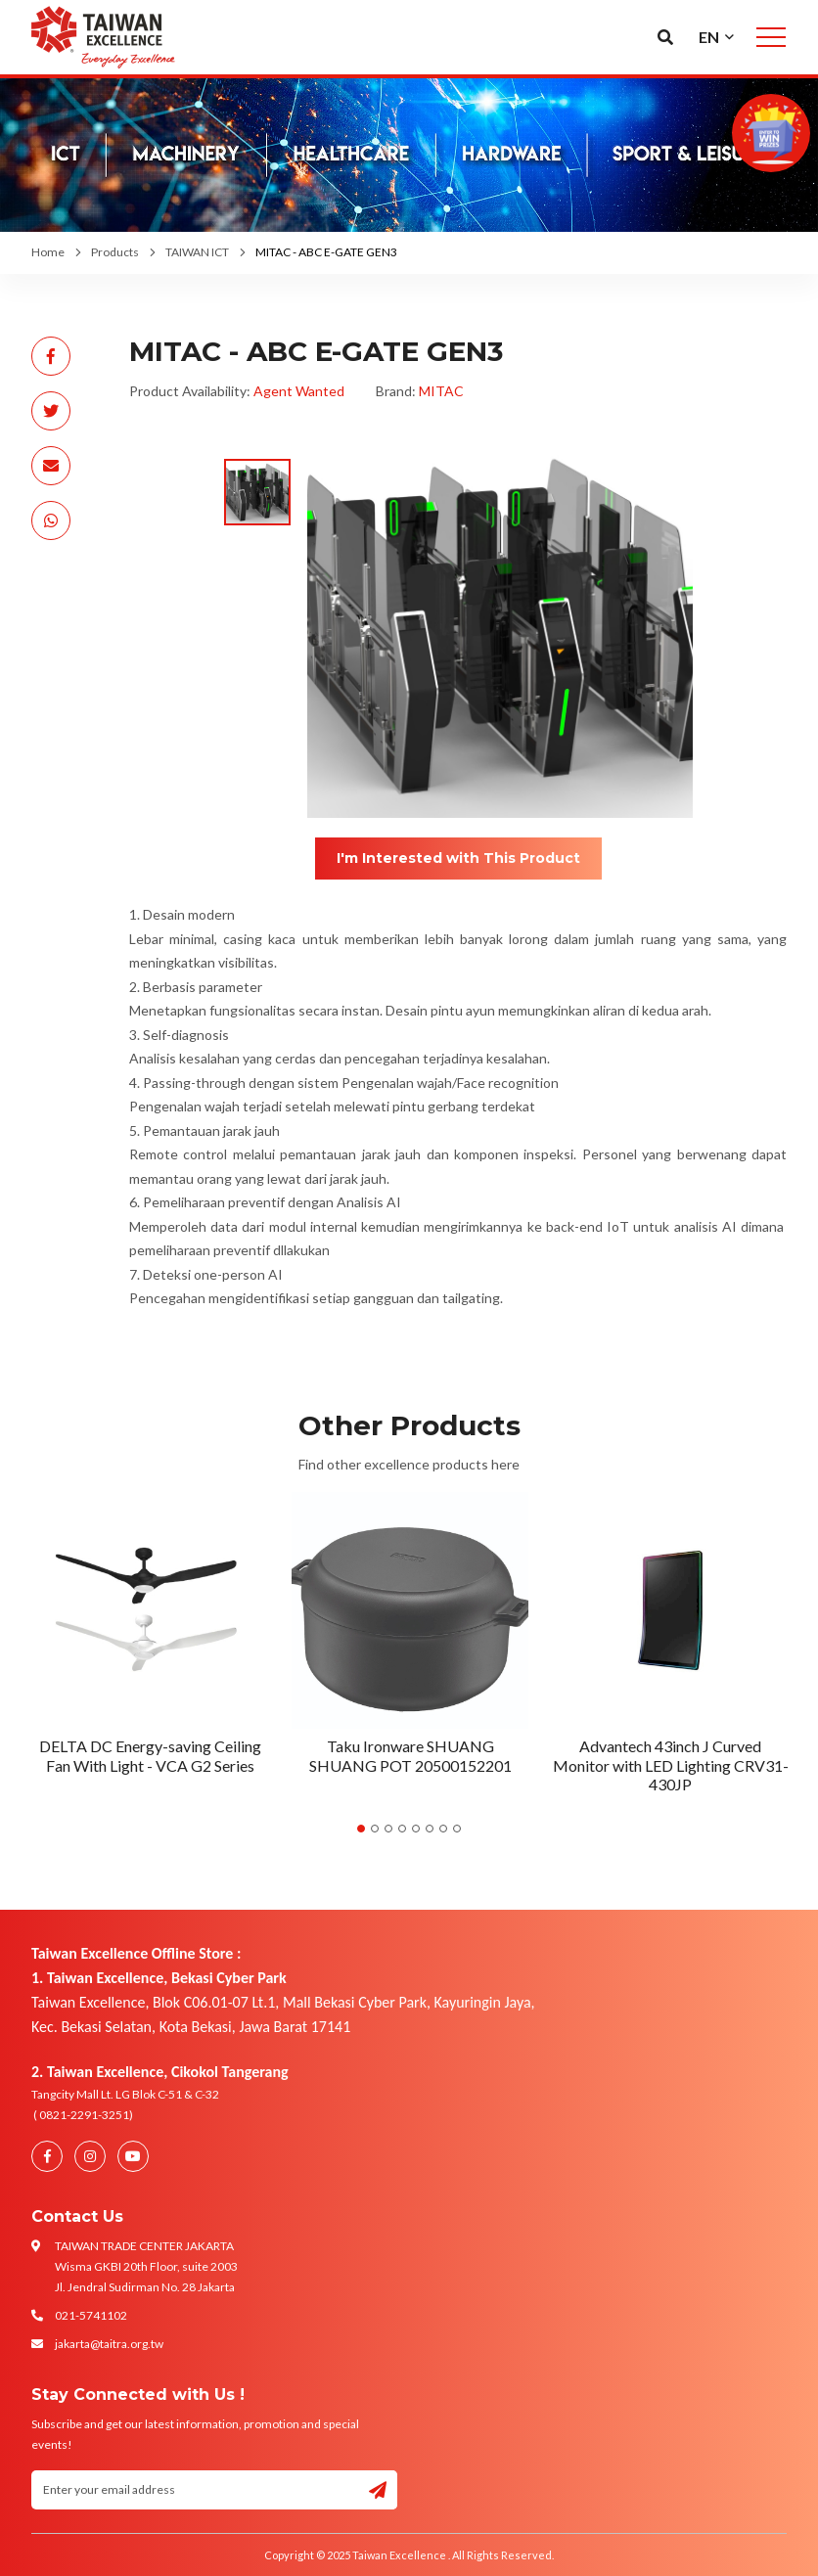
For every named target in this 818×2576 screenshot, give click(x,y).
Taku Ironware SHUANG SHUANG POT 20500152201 (410, 1755)
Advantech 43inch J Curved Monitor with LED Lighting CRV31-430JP (671, 1764)
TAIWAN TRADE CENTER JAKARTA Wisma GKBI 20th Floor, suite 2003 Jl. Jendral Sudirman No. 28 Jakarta (146, 2266)
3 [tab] (388, 1828)
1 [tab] (361, 1828)
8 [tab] (457, 1828)
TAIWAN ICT (197, 252)
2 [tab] (375, 1828)
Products (115, 252)
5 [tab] (416, 1828)
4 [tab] (402, 1828)
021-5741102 (91, 2315)
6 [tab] (429, 1828)
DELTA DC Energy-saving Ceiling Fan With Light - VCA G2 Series (150, 1755)
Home (48, 252)
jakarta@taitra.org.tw (109, 2343)
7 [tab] (443, 1828)
